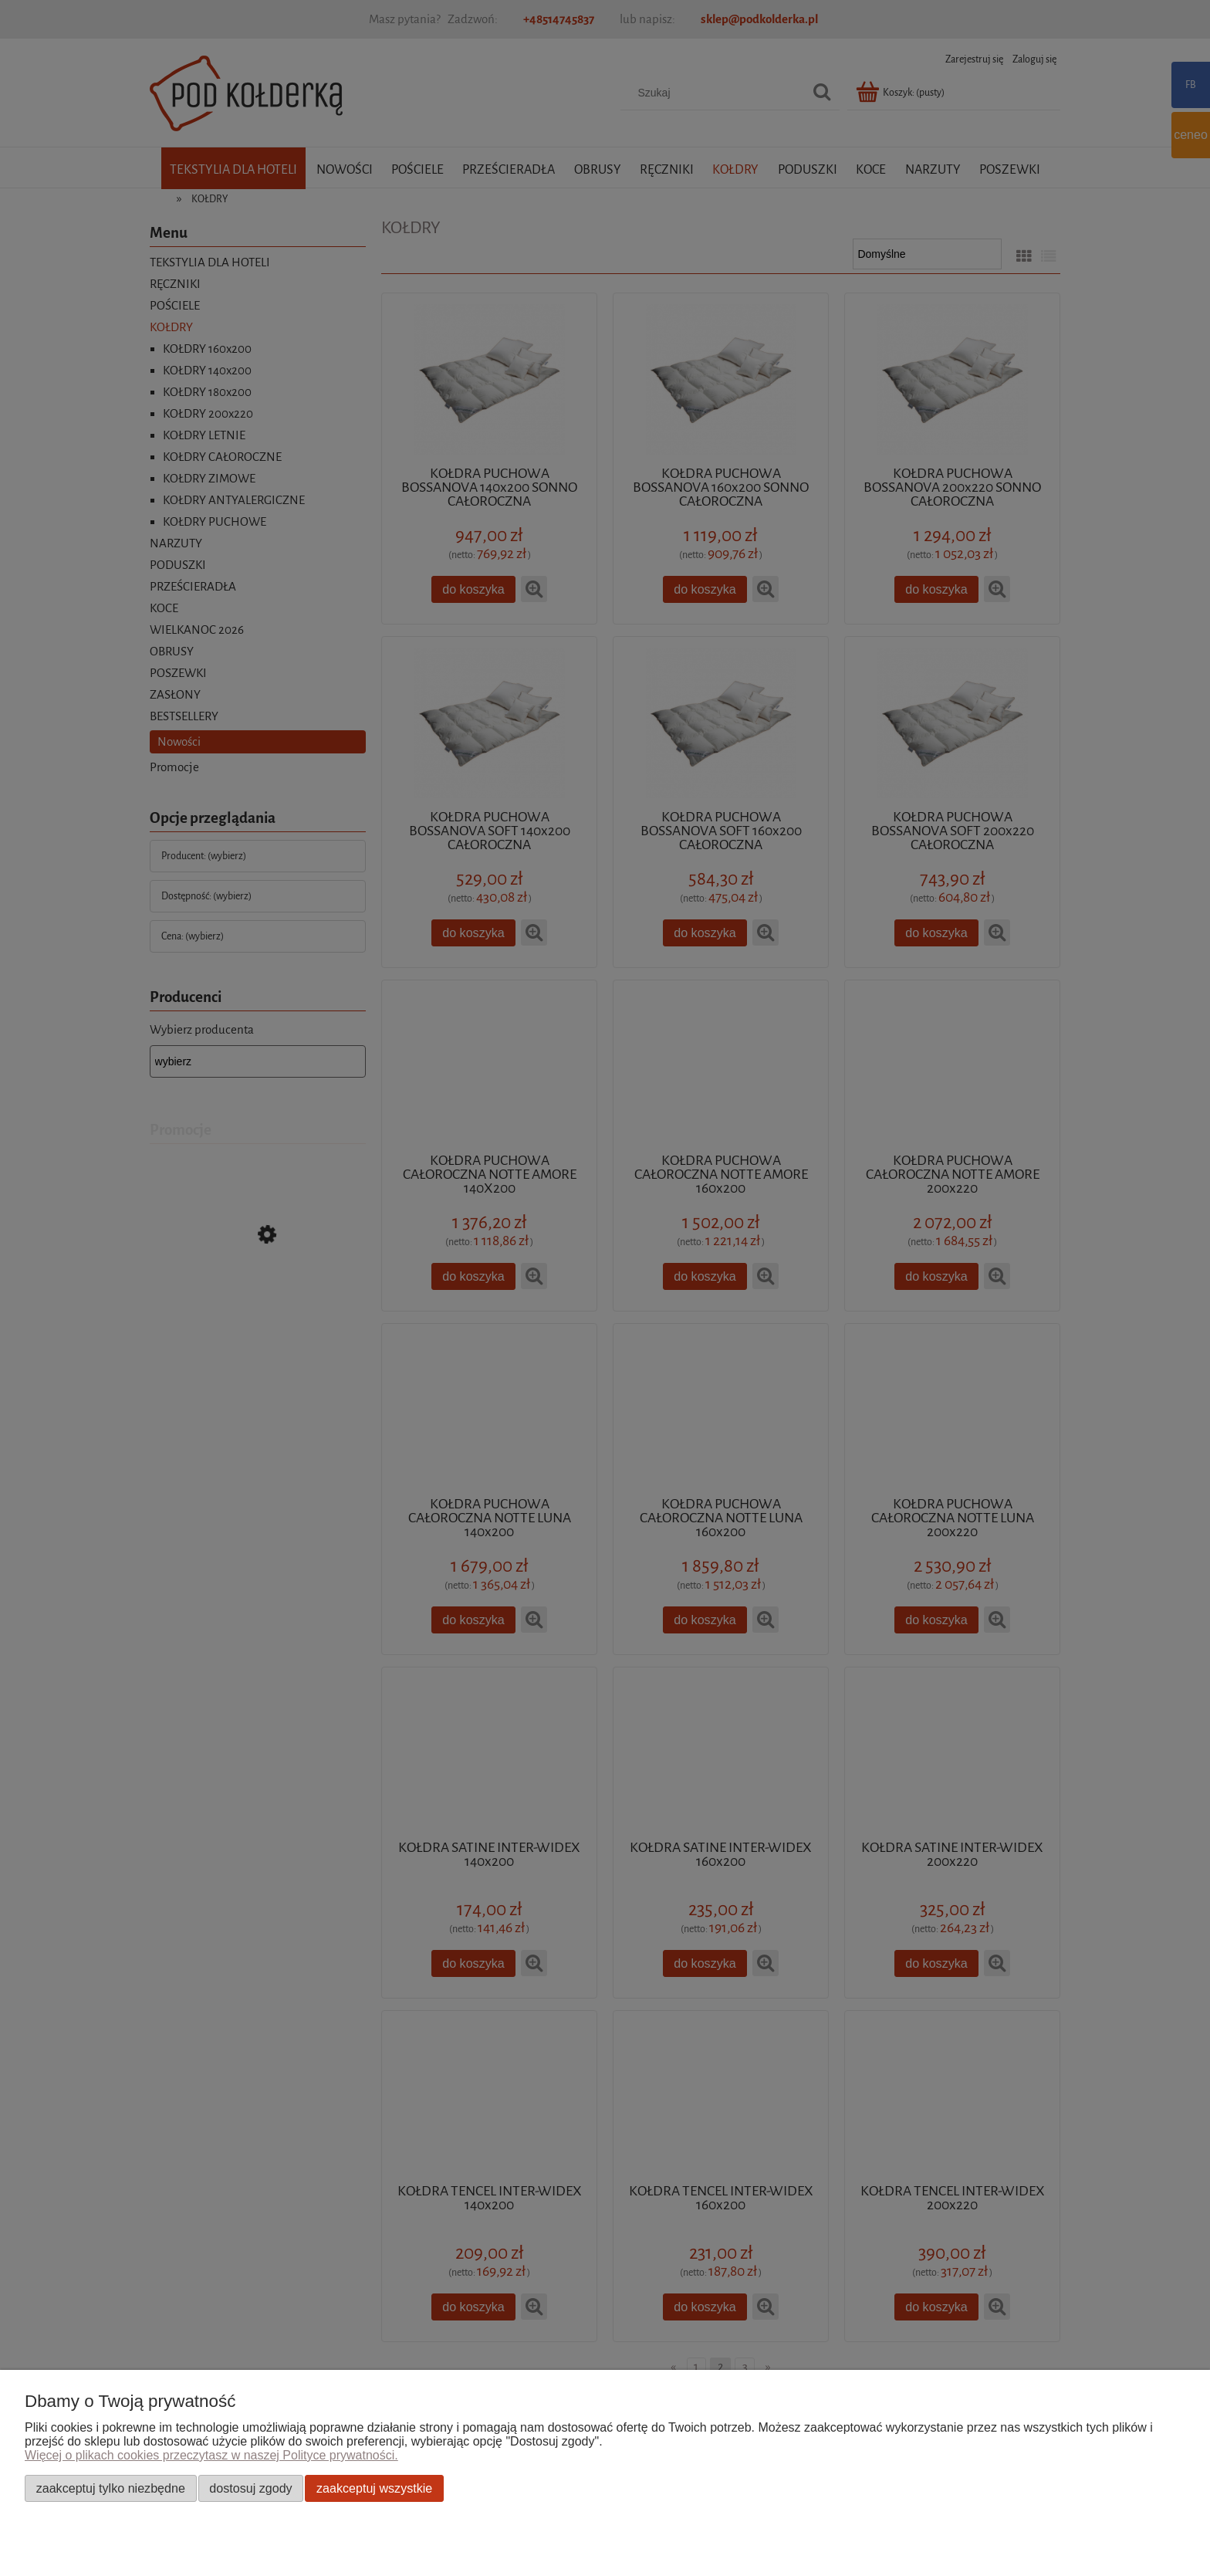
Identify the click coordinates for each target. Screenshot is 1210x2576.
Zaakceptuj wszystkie (374, 2488)
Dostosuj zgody (250, 2488)
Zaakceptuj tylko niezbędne (110, 2488)
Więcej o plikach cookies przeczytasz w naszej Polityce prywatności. (211, 2455)
